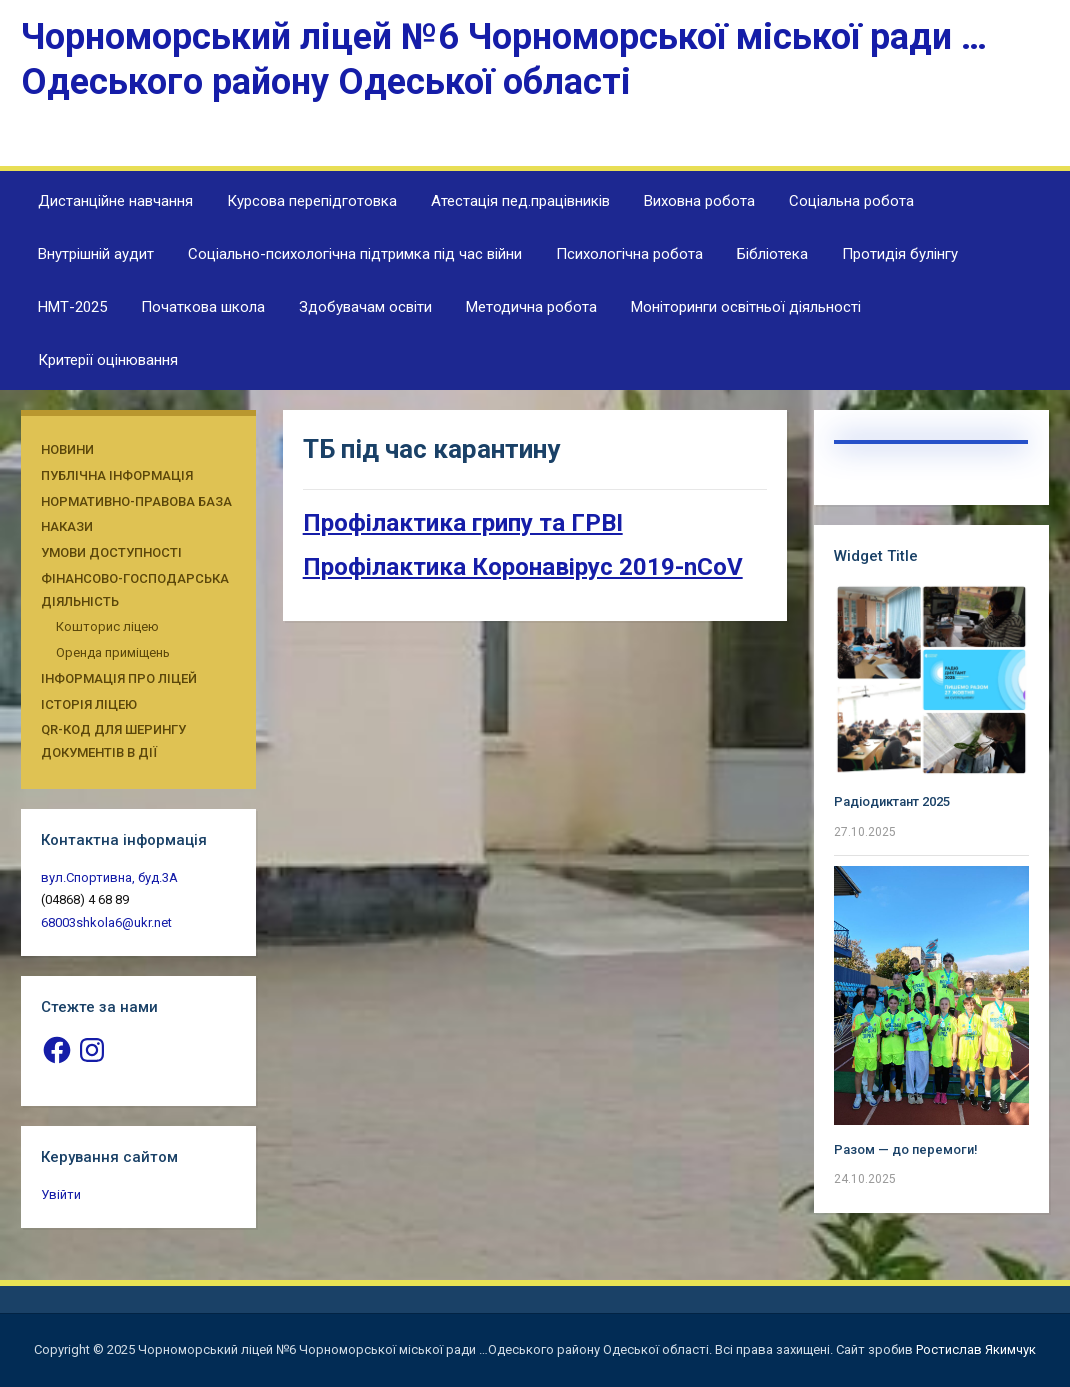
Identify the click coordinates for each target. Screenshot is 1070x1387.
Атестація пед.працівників (520, 201)
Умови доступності (111, 552)
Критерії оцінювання (108, 360)
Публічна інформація (117, 475)
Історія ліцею (89, 704)
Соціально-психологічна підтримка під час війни (355, 254)
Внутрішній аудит (96, 254)
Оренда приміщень (113, 652)
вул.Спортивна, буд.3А (109, 877)
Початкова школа (203, 307)
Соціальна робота (851, 201)
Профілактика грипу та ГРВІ (463, 523)
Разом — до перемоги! (906, 1149)
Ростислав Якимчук (976, 1349)
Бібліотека (772, 254)
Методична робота (531, 307)
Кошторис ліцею (107, 626)
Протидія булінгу (900, 254)
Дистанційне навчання (115, 201)
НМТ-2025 (72, 307)
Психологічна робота (629, 254)
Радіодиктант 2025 (892, 801)
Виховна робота (699, 201)
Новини (67, 449)
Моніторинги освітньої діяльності (746, 307)
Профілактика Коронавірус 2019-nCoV (523, 567)
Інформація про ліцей (119, 678)
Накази (67, 526)
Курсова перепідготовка (312, 201)
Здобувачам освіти (365, 307)
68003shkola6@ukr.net (106, 922)
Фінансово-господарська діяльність (135, 590)
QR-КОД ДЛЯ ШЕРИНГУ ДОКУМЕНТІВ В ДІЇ (113, 741)
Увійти (61, 1194)
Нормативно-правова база (136, 501)
